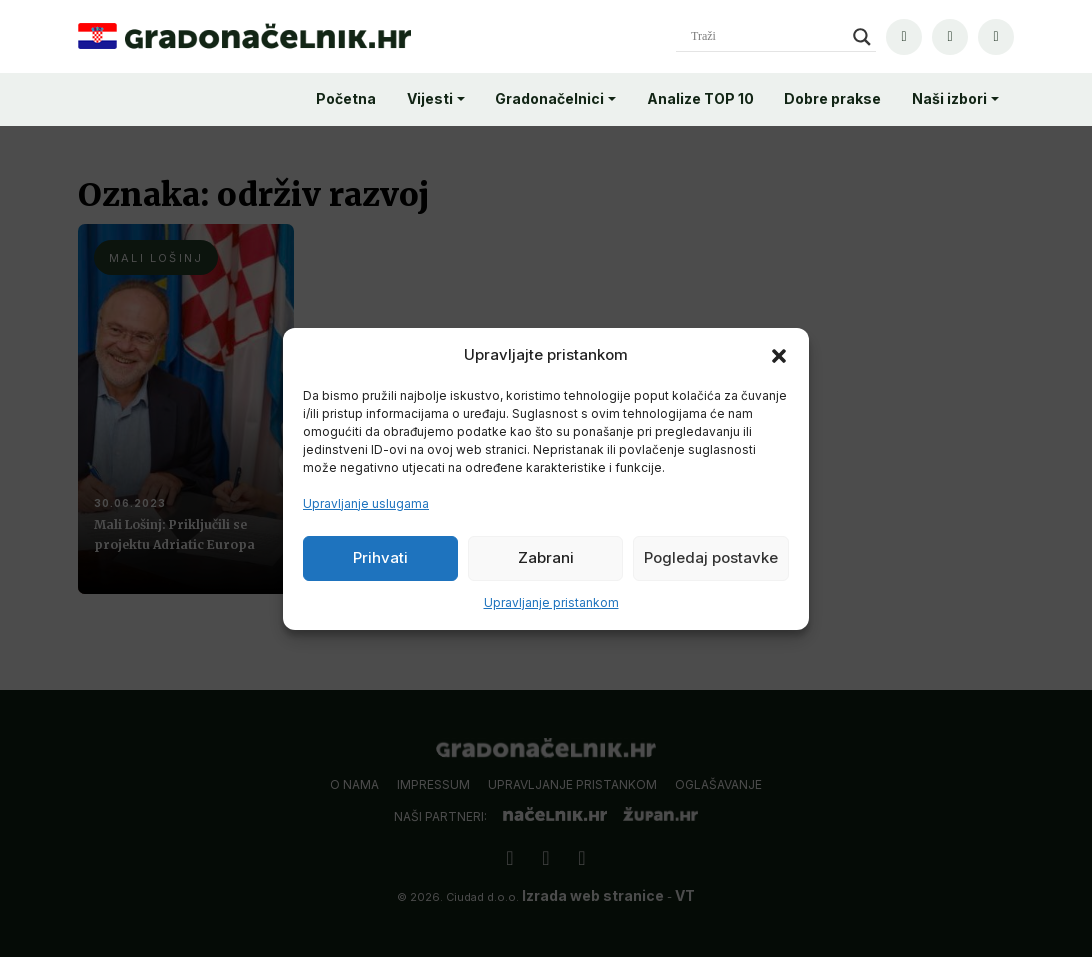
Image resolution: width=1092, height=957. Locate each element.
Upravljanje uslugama (366, 503)
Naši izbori (949, 98)
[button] (779, 355)
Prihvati (380, 557)
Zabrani (546, 557)
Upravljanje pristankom (551, 602)
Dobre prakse (832, 98)
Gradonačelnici (549, 98)
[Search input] (767, 37)
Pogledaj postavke (711, 557)
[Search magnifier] (862, 37)
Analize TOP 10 (700, 98)
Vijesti (430, 98)
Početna (346, 98)
